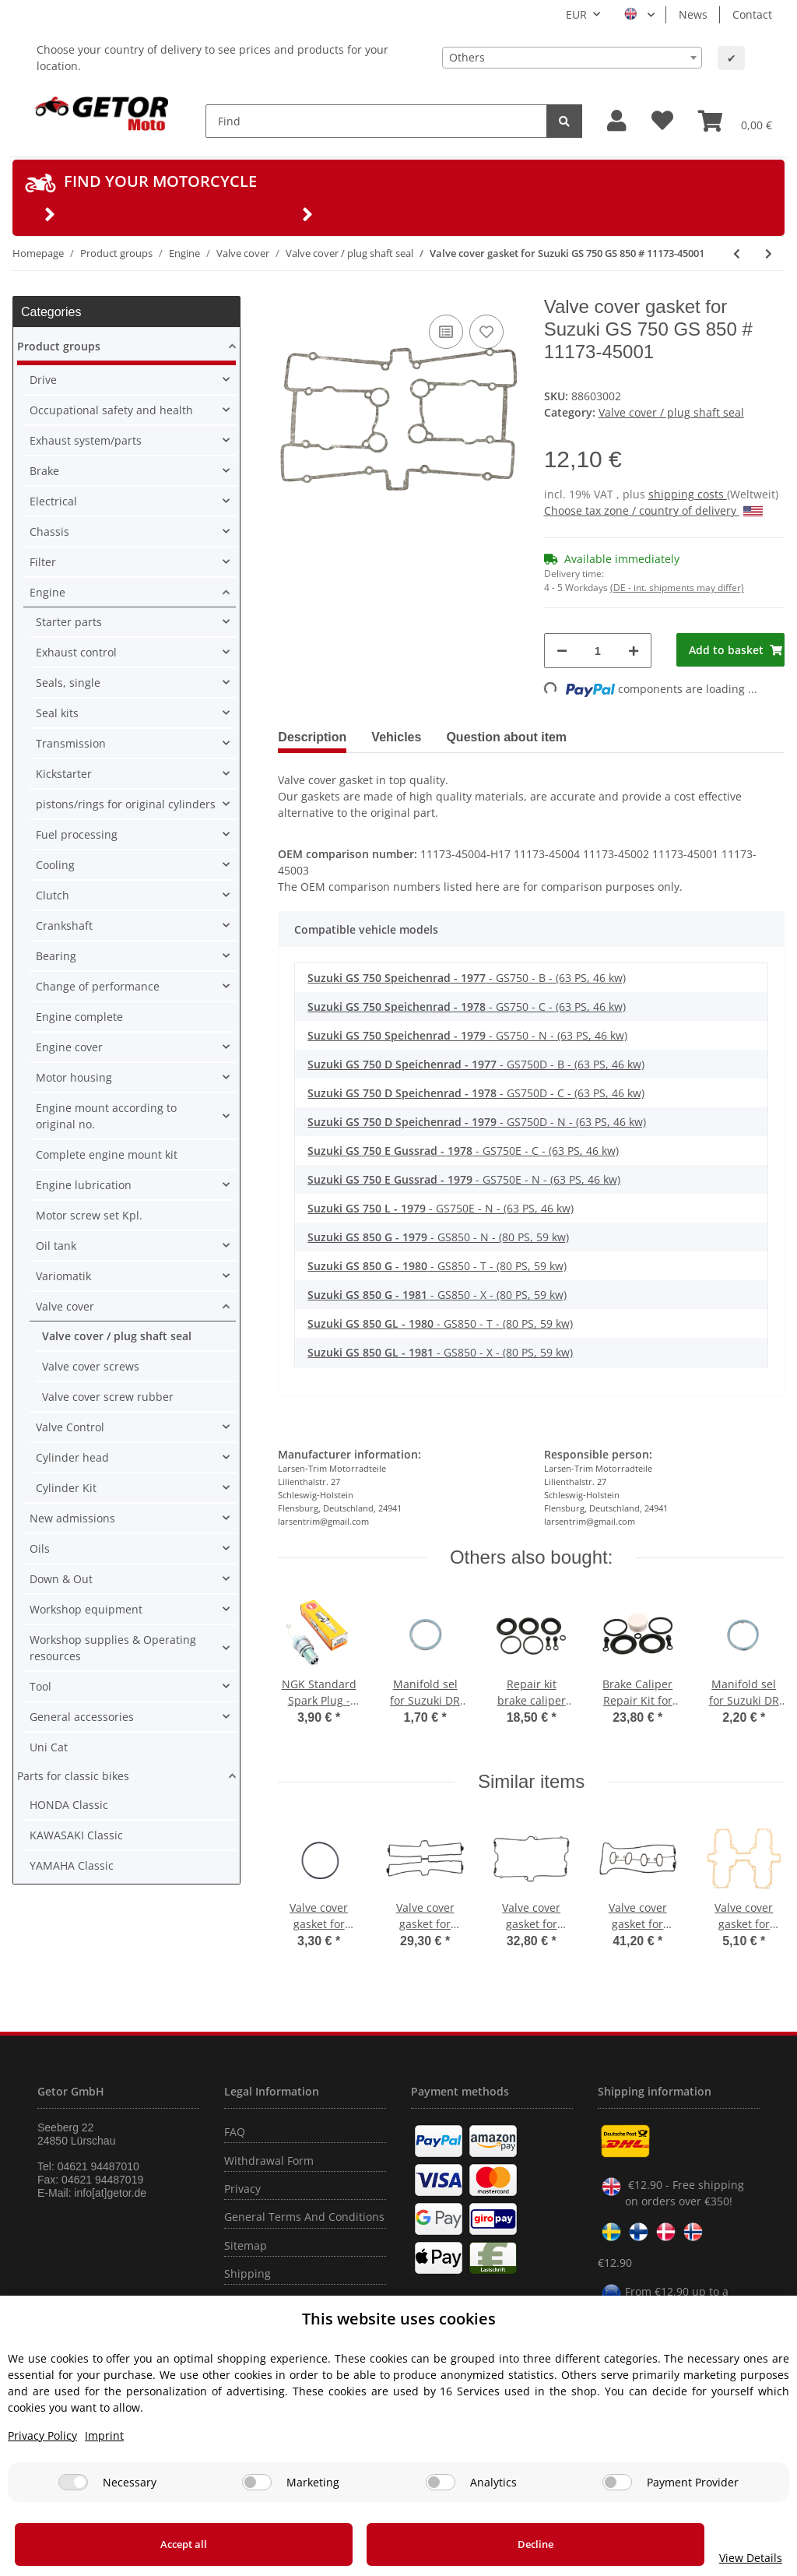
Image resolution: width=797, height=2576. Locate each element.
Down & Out (61, 1578)
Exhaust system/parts (86, 440)
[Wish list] (662, 121)
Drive (43, 379)
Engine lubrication (84, 1184)
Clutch (52, 895)
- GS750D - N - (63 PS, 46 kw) (476, 1121)
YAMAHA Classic (72, 1865)
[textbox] (572, 58)
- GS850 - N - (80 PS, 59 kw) (438, 1237)
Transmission (71, 743)
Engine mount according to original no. (106, 1115)
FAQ (234, 2131)
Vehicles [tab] (396, 737)
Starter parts (69, 621)
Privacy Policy (42, 2435)
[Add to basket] (730, 650)
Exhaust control (76, 652)
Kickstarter (64, 773)
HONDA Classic (69, 1804)
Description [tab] (312, 737)
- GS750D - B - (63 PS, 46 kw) (475, 1064)
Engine (47, 592)
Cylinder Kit (66, 1487)
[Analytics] (440, 2482)
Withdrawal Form (269, 2160)
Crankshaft (64, 925)
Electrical (53, 501)
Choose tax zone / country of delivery (653, 510)
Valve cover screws (90, 1366)
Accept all (153, 2544)
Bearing (56, 955)
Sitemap (245, 2245)
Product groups (58, 346)
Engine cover (69, 1047)
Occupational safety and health (111, 410)
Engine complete (79, 1016)
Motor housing (74, 1077)
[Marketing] (257, 2482)
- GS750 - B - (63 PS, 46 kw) (466, 977)
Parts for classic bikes (73, 1775)
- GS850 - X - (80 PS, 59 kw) (437, 1294)
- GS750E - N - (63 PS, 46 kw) (463, 1179)
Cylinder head (72, 1457)
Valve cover (65, 1306)
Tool (40, 1686)
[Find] (376, 121)
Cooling (55, 864)
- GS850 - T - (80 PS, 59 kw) (437, 1265)
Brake (44, 470)
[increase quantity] (633, 650)
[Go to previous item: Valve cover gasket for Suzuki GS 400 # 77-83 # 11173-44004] (737, 253)
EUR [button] (576, 14)
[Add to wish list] (486, 332)
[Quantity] (598, 650)
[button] (617, 121)
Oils (40, 1548)
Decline (444, 2544)
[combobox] (572, 58)
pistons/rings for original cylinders (126, 804)
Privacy (242, 2188)
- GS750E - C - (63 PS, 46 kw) (463, 1150)
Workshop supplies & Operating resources (113, 1647)
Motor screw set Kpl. (89, 1215)
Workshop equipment (86, 1609)
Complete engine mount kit (106, 1154)
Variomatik (63, 1276)
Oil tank (56, 1245)
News (693, 14)
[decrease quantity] (562, 650)
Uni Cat (49, 1747)
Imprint (104, 2435)
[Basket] (735, 121)
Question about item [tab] (506, 737)
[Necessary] (73, 2482)
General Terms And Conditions (304, 2216)
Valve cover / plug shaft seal (671, 412)
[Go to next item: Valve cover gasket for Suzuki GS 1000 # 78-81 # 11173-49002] (769, 253)
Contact (752, 14)
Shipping (247, 2273)
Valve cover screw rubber (108, 1396)
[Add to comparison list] (446, 332)
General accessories (82, 1716)
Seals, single (68, 682)
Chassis (49, 531)
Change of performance (98, 986)
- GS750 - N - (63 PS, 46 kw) (467, 1035)
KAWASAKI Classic (76, 1835)
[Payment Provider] (617, 2482)
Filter (43, 561)
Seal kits (57, 713)
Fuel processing (77, 834)
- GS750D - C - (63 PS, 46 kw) (475, 1093)
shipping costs (687, 494)
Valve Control (70, 1427)
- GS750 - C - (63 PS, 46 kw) (466, 1006)
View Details (690, 2557)
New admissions (72, 1518)
